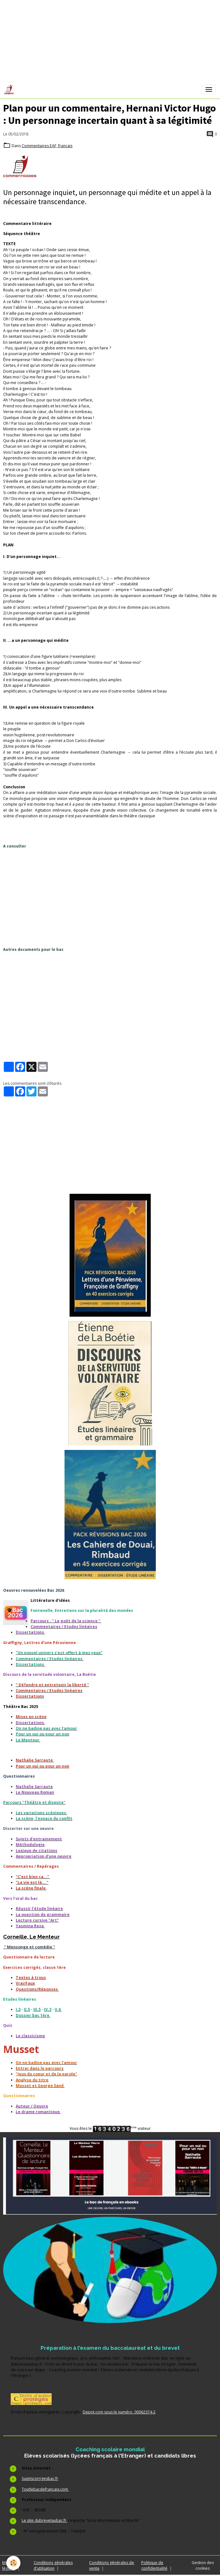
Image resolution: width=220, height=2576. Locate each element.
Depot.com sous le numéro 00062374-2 (119, 2412)
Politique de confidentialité (154, 2565)
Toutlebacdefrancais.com (45, 2489)
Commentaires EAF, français (47, 145)
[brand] (10, 89)
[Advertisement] (111, 897)
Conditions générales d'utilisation (53, 2565)
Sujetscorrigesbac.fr (40, 2478)
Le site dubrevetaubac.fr (44, 2520)
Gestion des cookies (203, 2565)
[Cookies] (13, 2563)
